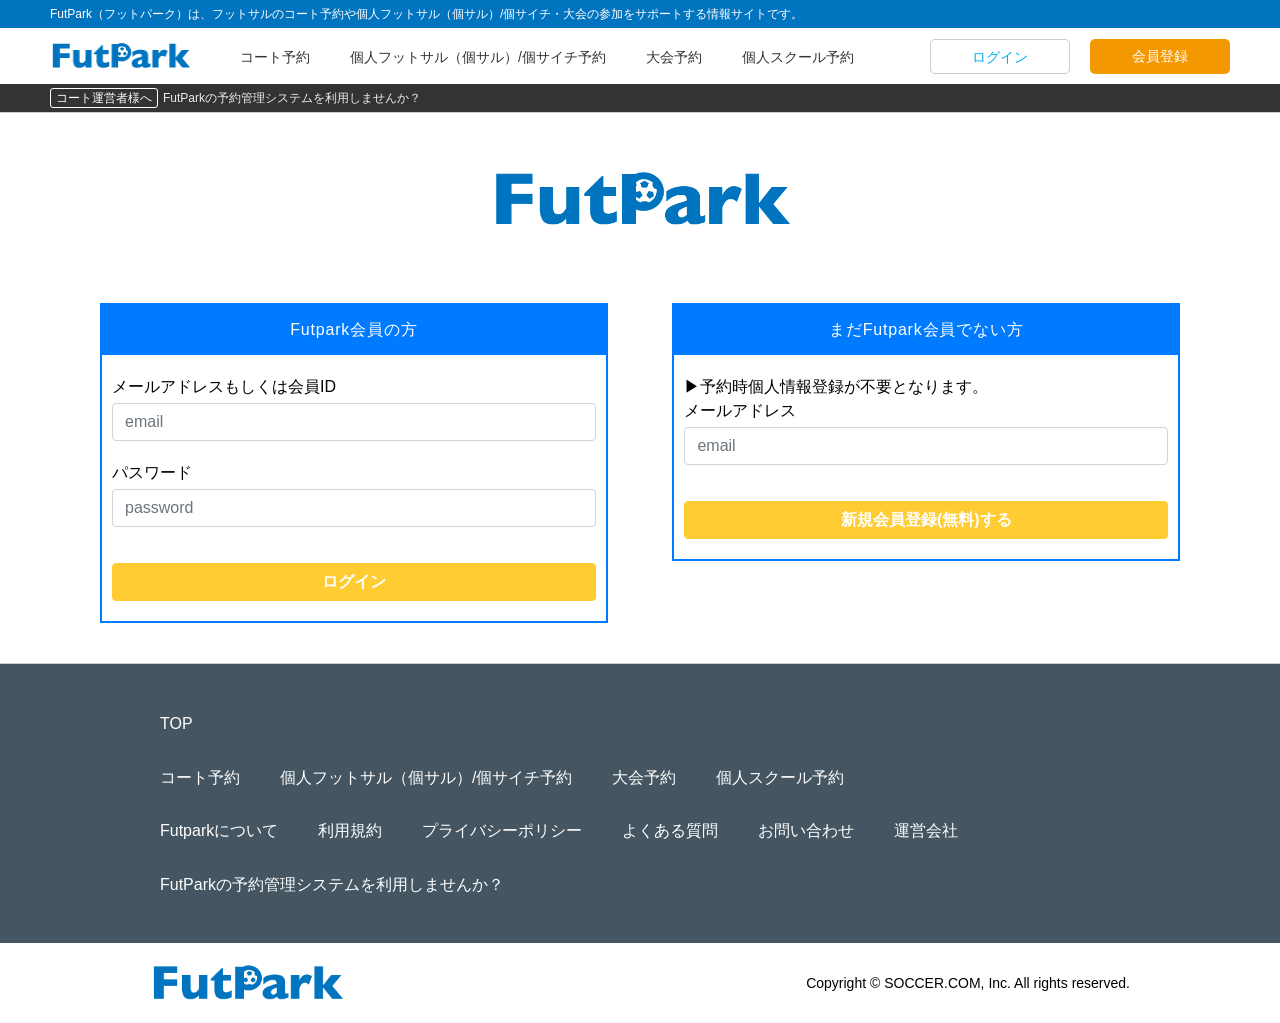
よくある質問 (670, 830)
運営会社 (926, 830)
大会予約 (674, 57)
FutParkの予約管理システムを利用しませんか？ (292, 98)
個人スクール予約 (798, 57)
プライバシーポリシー (502, 830)
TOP (176, 723)
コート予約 (275, 57)
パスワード (152, 472)
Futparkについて (219, 830)
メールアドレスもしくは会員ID (224, 386)
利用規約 (350, 830)
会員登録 (1160, 56)
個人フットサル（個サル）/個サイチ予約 (478, 57)
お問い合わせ (806, 830)
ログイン (1000, 57)
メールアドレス (740, 410)
